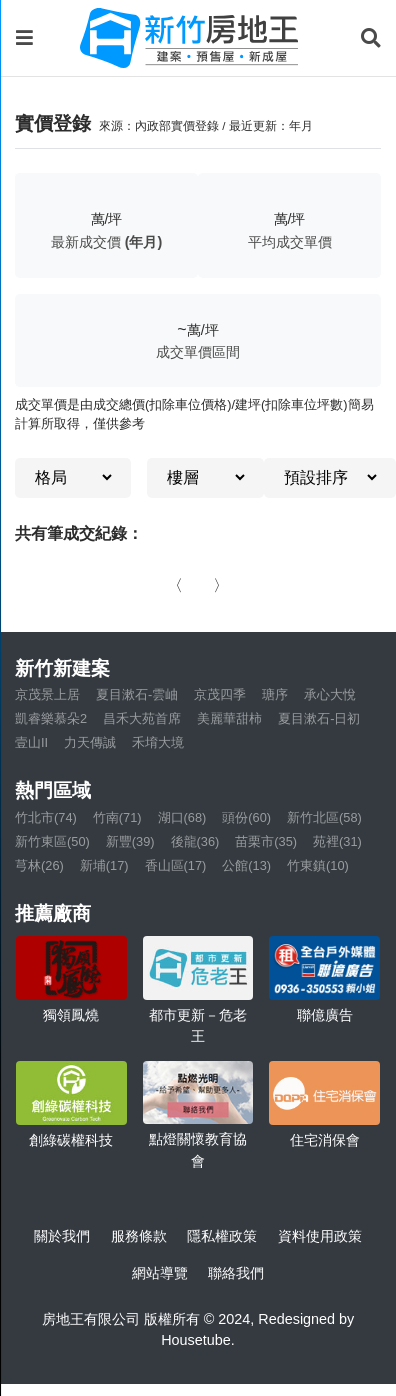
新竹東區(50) (52, 841)
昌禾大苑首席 (142, 718)
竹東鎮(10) (318, 865)
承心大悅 (330, 694)
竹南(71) (117, 817)
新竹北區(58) (324, 817)
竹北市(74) (46, 817)
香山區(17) (176, 865)
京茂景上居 (47, 694)
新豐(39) (130, 841)
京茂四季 (220, 694)
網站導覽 (160, 1273)
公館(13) (246, 865)
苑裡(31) (337, 841)
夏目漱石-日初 (319, 718)
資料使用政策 (320, 1236)
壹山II (31, 742)
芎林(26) (39, 865)
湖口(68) (182, 817)
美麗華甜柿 (229, 718)
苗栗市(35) (266, 841)
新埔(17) (104, 865)
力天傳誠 (90, 742)
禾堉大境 (158, 742)
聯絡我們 (236, 1273)
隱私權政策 (222, 1236)
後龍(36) (195, 841)
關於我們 (62, 1236)
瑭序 (275, 694)
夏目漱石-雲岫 (137, 694)
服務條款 (139, 1236)
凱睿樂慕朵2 (51, 718)
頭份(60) (246, 817)
